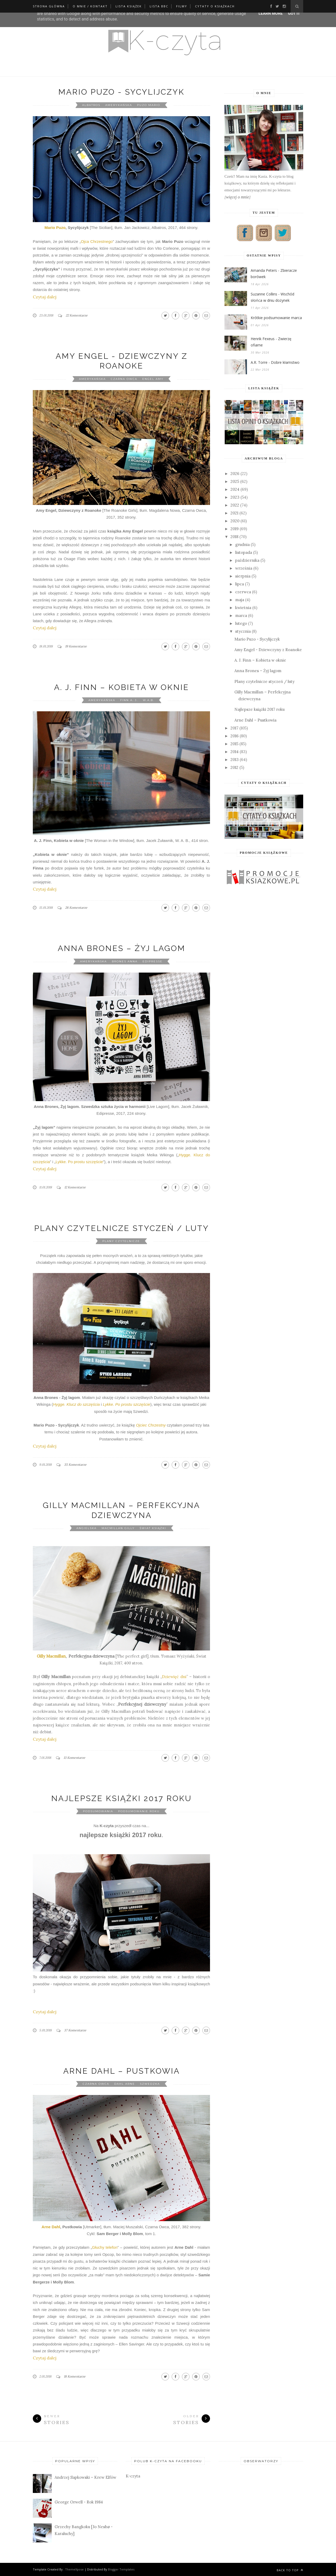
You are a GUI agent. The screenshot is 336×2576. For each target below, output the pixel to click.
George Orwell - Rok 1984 (79, 2502)
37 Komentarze (75, 2030)
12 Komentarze (75, 1187)
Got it (294, 13)
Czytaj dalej (44, 296)
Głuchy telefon (104, 2247)
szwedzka (150, 2084)
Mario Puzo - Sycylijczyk (121, 91)
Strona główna (49, 6)
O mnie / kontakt (90, 6)
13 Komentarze (74, 1758)
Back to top (290, 2570)
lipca (239, 583)
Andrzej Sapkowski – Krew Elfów (85, 2477)
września (243, 568)
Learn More (271, 13)
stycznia (243, 631)
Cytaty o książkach (215, 6)
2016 (234, 735)
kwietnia (243, 607)
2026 (234, 473)
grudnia (242, 544)
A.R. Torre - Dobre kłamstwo (275, 362)
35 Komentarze (75, 1464)
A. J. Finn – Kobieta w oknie (121, 687)
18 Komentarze (75, 2376)
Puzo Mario (148, 105)
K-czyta (133, 2475)
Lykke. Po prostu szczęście (79, 1161)
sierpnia (242, 576)
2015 (234, 743)
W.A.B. (148, 700)
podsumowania (98, 1811)
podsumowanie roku (139, 1811)
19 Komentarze (76, 646)
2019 (234, 528)
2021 (234, 512)
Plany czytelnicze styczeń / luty (121, 1228)
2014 (234, 751)
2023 (234, 497)
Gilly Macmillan (51, 1656)
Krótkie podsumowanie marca (276, 317)
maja (239, 599)
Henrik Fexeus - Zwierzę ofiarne (271, 342)
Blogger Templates (121, 2569)
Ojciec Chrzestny (151, 1425)
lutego (241, 623)
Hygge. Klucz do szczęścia (76, 1404)
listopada (243, 552)
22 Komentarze (77, 315)
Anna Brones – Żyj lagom (121, 948)
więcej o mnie (237, 197)
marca (241, 615)
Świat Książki (153, 1528)
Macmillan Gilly (118, 1528)
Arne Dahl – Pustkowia (121, 2071)
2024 (234, 489)
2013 (234, 759)
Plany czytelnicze (121, 1241)
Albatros (91, 105)
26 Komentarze (76, 907)
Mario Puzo (55, 227)
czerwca (243, 591)
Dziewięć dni (174, 1676)
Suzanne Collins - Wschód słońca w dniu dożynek (272, 297)
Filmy (181, 6)
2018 (234, 536)
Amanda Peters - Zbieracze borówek (274, 273)
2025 (234, 481)
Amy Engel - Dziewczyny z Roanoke (268, 649)
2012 (234, 767)
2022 (234, 505)
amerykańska (118, 105)
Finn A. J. (129, 700)
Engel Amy (153, 379)
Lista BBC (159, 6)
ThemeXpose (74, 2569)
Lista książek (129, 6)
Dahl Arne (124, 2084)
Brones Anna (125, 961)
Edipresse (152, 961)
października (247, 560)
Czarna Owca (124, 379)
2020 (234, 520)
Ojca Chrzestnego (97, 241)
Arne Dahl (50, 2227)
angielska (86, 1528)
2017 (234, 727)
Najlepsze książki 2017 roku (121, 1798)
